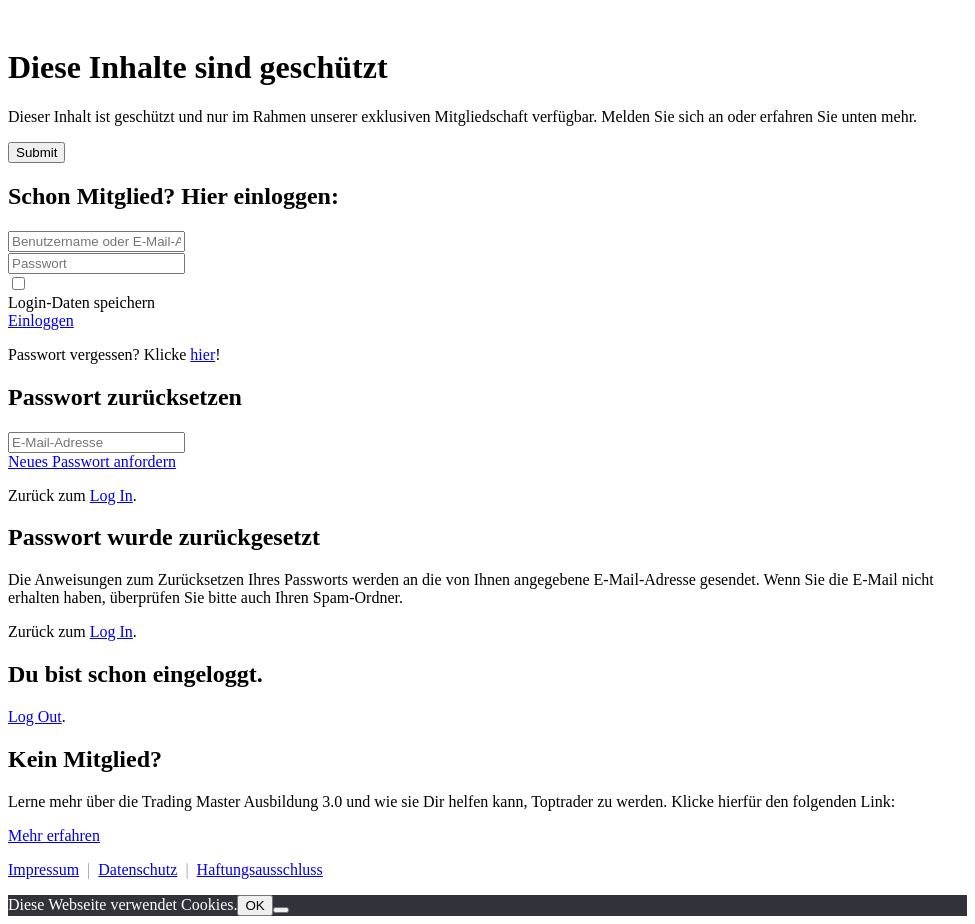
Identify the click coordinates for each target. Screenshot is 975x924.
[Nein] (281, 910)
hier (202, 354)
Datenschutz (137, 869)
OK (254, 905)
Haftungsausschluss (260, 869)
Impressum (43, 869)
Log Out (35, 716)
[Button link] (487, 321)
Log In (111, 495)
